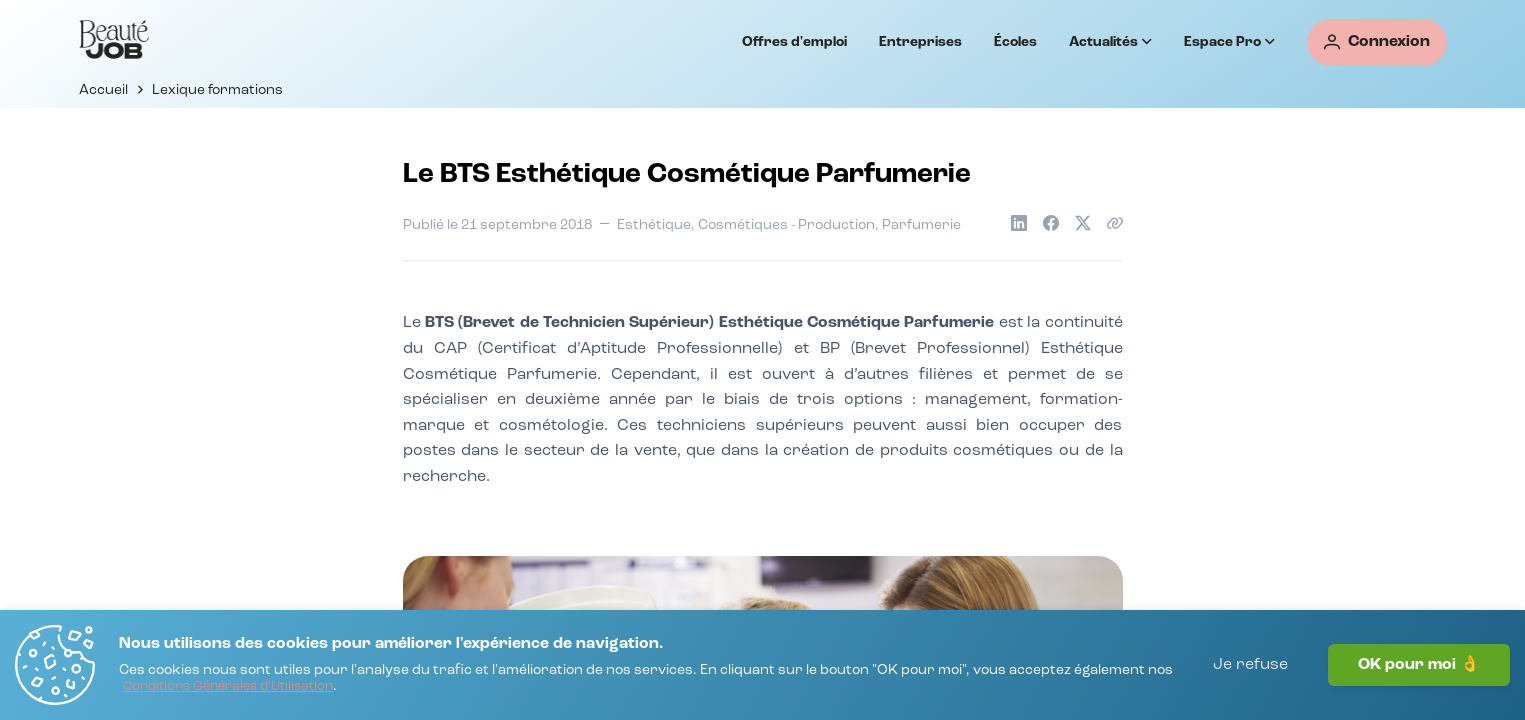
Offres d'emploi (794, 42)
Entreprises (920, 42)
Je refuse (1250, 665)
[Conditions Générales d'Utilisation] (228, 687)
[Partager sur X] (1083, 223)
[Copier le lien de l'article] (1115, 223)
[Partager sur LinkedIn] (1019, 223)
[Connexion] (1377, 42)
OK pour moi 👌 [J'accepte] (1419, 665)
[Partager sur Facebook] (1051, 223)
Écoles (1015, 42)
